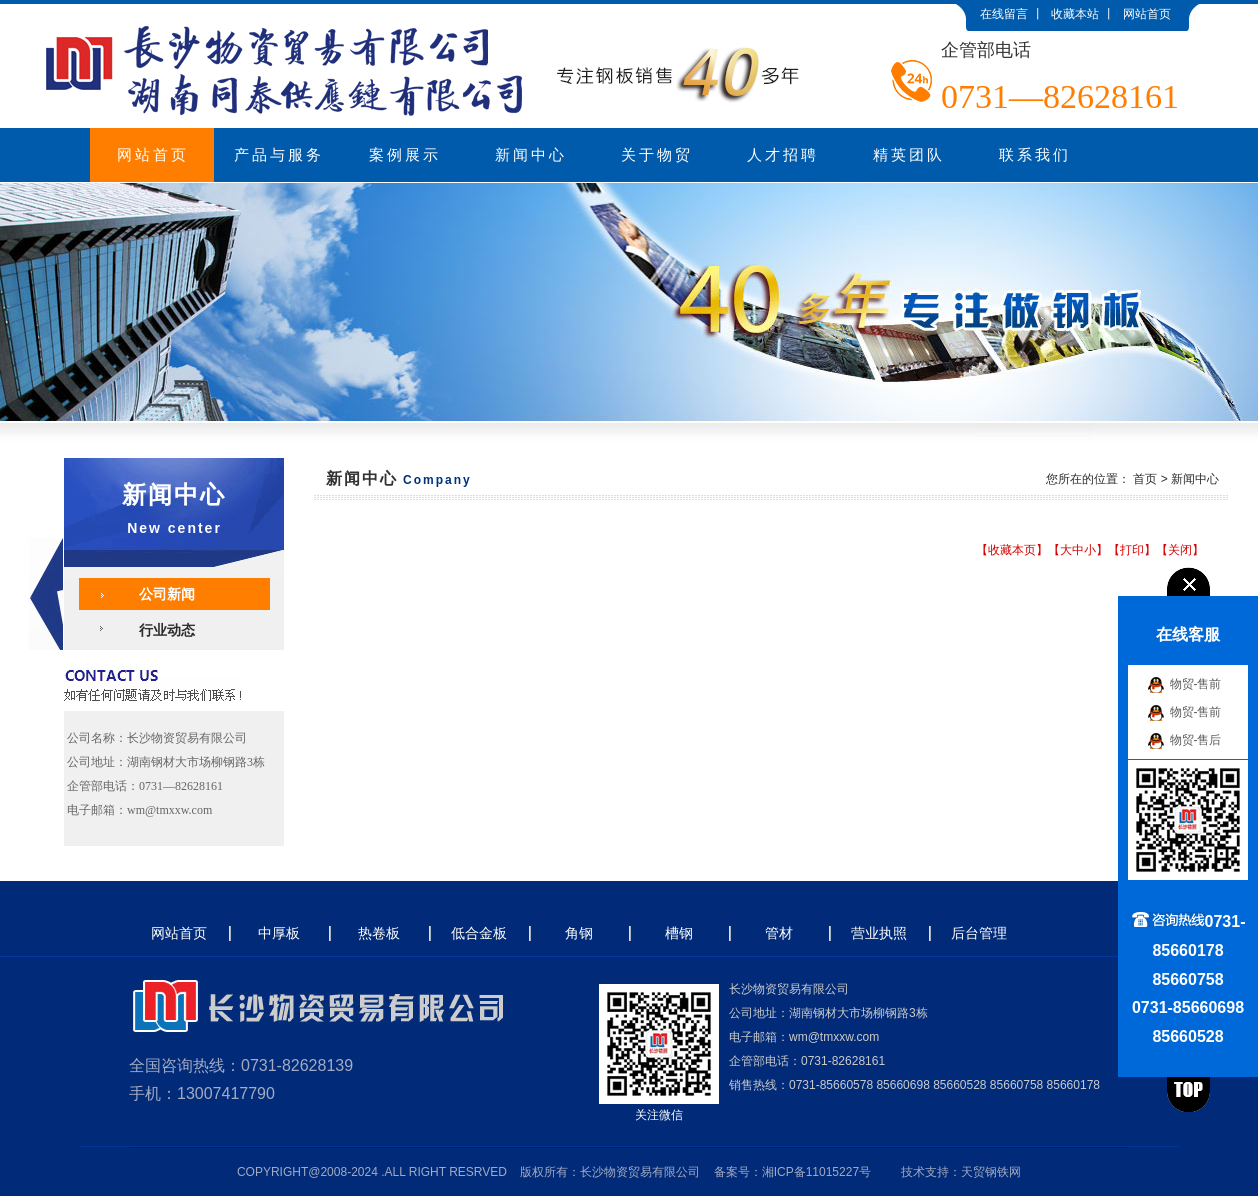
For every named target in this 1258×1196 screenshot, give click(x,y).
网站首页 (1147, 14)
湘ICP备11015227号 (816, 1172)
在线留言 (1004, 14)
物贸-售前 (1196, 683)
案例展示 (405, 155)
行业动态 (167, 630)
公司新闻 (167, 594)
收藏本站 (1075, 14)
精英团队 (909, 155)
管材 (779, 933)
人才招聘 (783, 155)
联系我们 (1035, 155)
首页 (1145, 479)
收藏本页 (1012, 550)
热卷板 (379, 933)
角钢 (579, 933)
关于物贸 (657, 155)
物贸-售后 (1196, 739)
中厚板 (279, 933)
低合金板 (479, 933)
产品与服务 (279, 155)
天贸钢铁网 (991, 1172)
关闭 (1180, 550)
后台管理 (979, 933)
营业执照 (879, 933)
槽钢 (679, 933)
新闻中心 (531, 155)
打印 (1132, 550)
